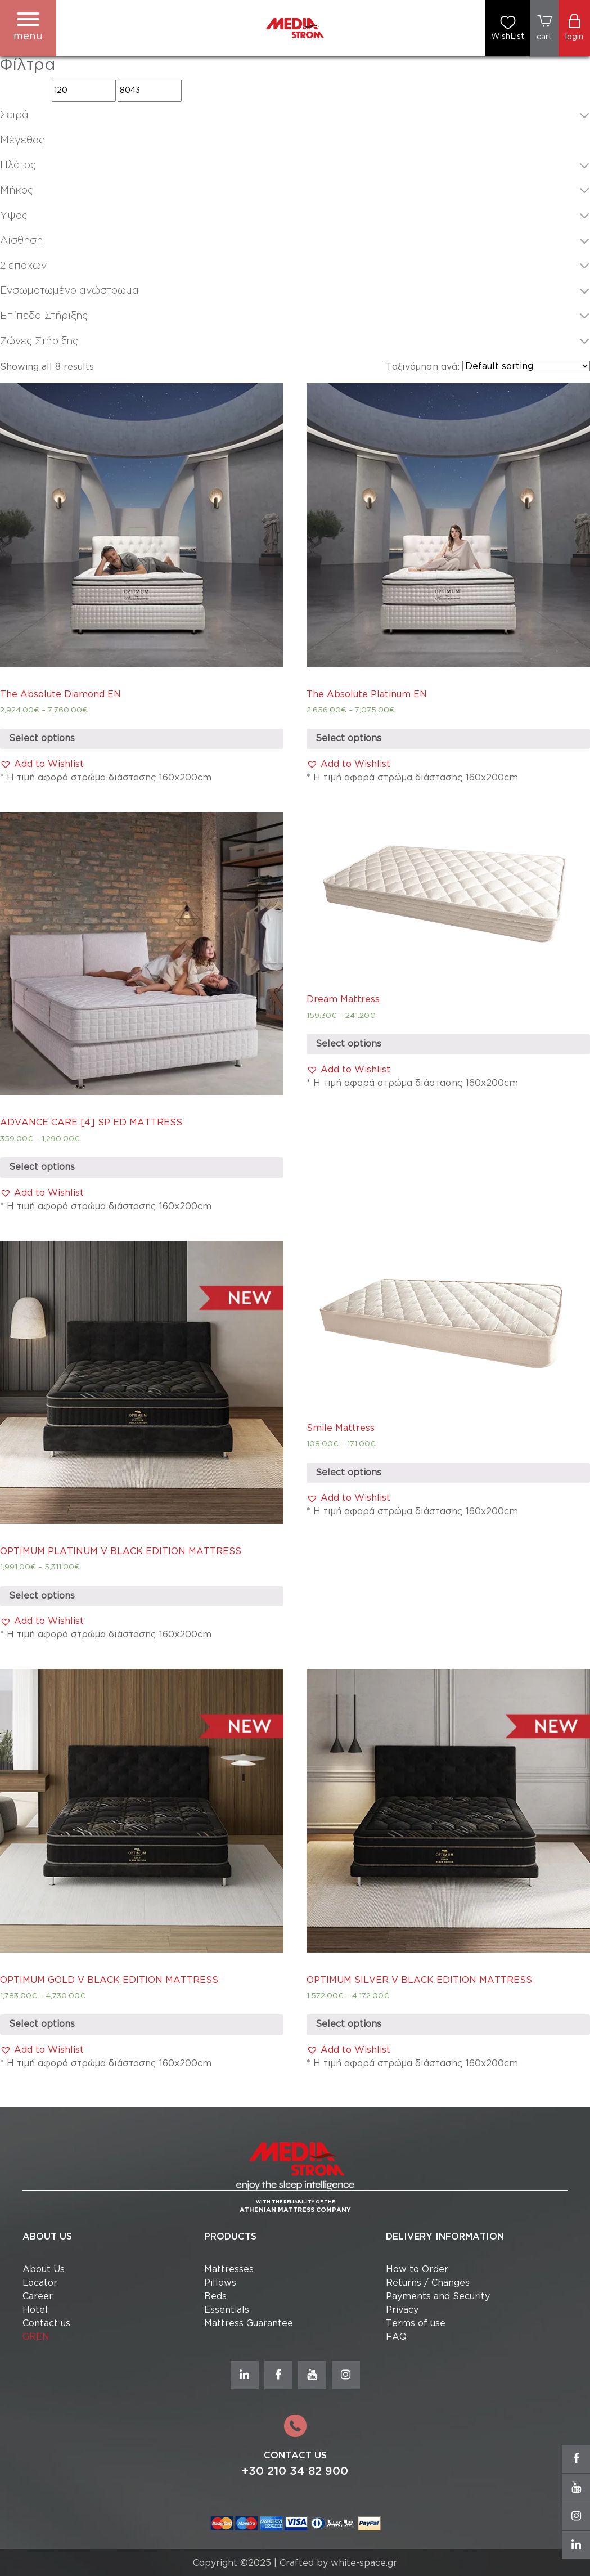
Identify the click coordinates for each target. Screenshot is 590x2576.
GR (29, 2337)
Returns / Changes (428, 2283)
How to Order (417, 2269)
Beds (215, 2296)
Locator (39, 2283)
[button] (42, 764)
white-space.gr (364, 2563)
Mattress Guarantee (248, 2323)
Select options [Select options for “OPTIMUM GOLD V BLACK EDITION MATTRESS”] (42, 2024)
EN (42, 2337)
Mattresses (229, 2269)
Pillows (220, 2283)
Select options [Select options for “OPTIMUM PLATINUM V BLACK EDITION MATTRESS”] (42, 1596)
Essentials (226, 2310)
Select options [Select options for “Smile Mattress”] (348, 1473)
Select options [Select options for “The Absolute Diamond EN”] (42, 738)
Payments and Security (438, 2296)
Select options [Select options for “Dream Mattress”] (348, 1044)
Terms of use (415, 2323)
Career (37, 2296)
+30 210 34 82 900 (295, 2471)
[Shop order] (526, 366)
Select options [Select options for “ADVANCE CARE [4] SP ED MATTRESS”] (42, 1167)
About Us (43, 2269)
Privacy (402, 2310)
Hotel (35, 2310)
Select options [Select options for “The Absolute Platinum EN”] (348, 738)
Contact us (46, 2323)
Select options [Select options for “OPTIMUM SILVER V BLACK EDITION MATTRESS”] (348, 2024)
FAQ (396, 2337)
